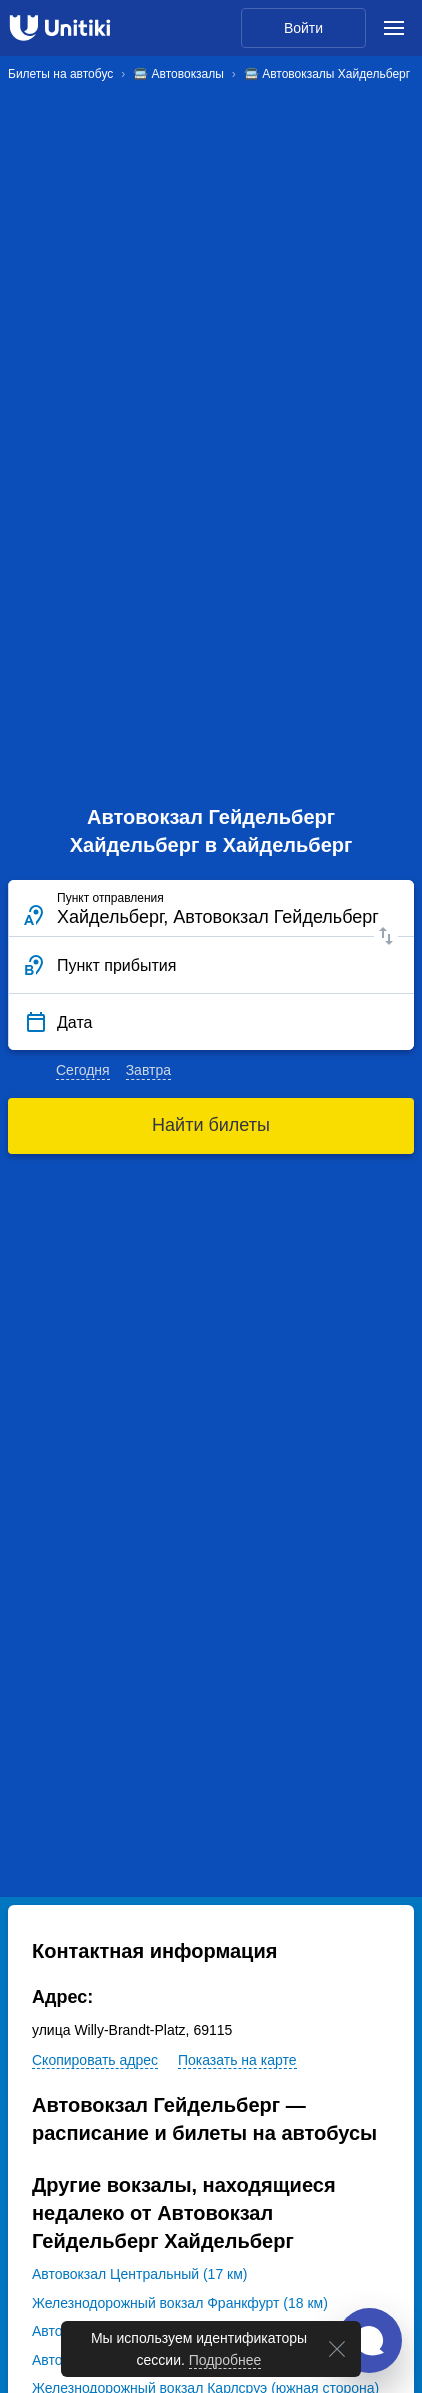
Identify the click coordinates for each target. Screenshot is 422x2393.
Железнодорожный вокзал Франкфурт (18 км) (180, 2303)
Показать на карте (237, 2060)
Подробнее (225, 2360)
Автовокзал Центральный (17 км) (139, 2274)
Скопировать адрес (95, 2060)
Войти (303, 28)
